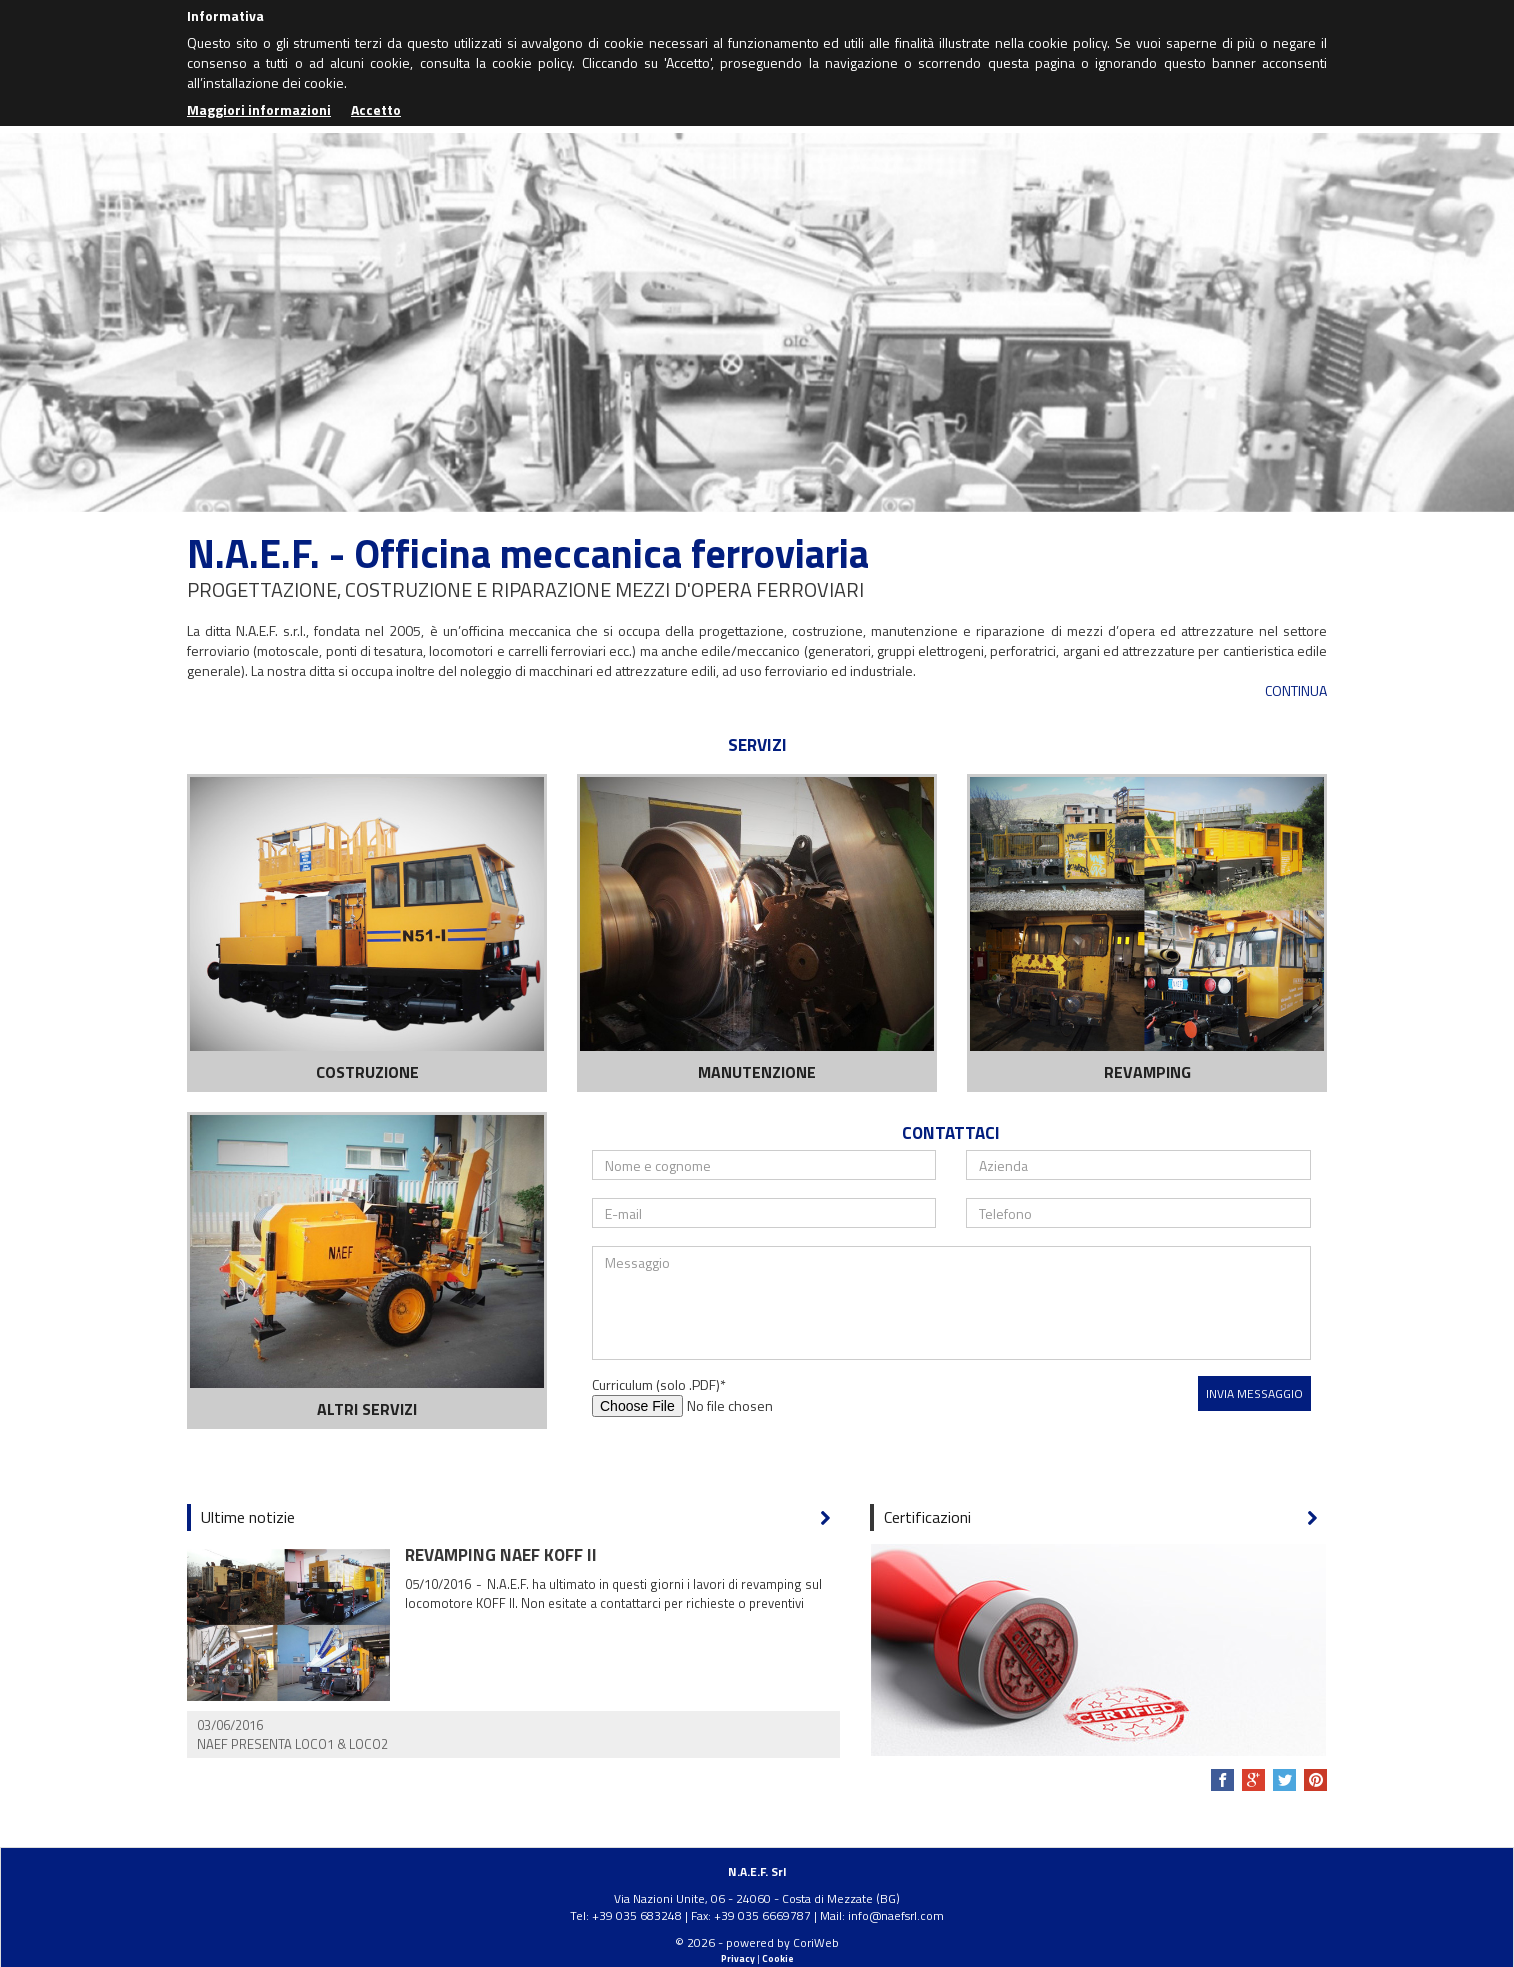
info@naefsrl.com (896, 1915)
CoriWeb (816, 1942)
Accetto (376, 109)
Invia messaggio (1254, 1393)
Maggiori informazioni (259, 109)
